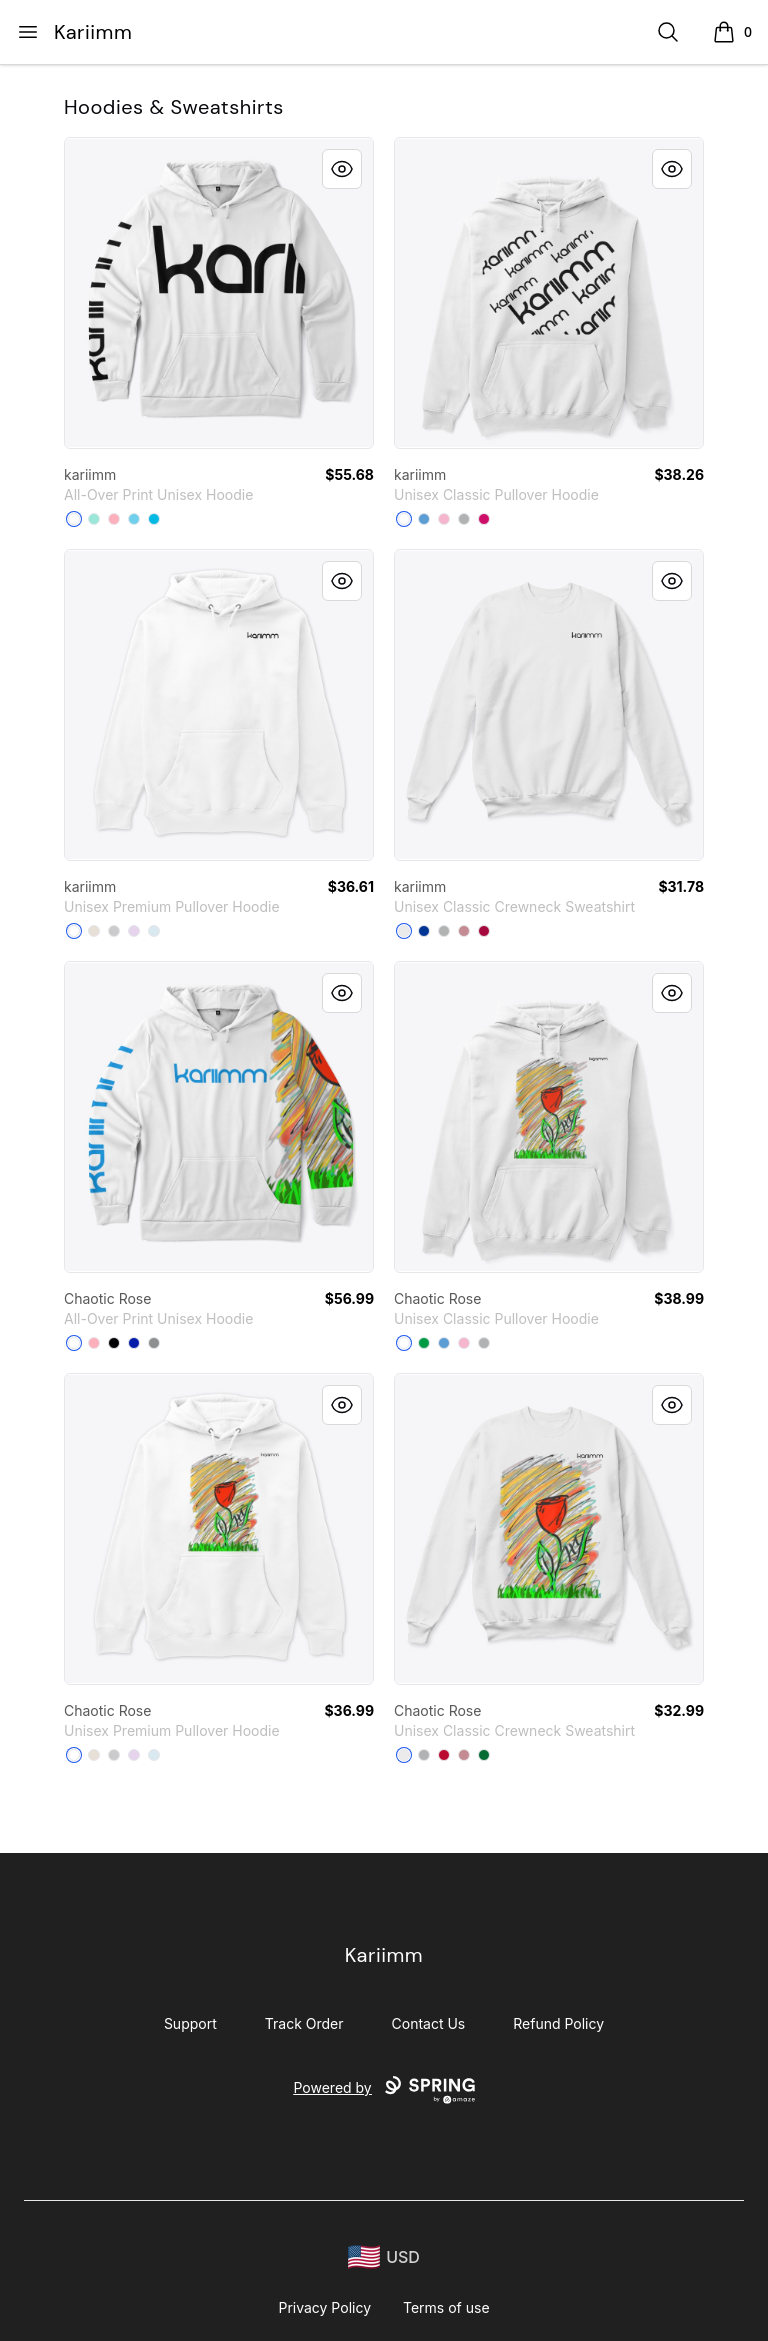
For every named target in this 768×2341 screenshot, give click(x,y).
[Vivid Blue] (154, 519)
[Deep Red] (444, 1755)
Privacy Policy (324, 2307)
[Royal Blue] (134, 1343)
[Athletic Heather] (114, 931)
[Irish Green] (424, 1343)
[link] (219, 293)
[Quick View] (342, 169)
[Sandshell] (94, 931)
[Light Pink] (444, 519)
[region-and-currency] (384, 2257)
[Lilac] (134, 931)
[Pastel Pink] (114, 519)
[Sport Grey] (464, 519)
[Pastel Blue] (134, 519)
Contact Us (429, 2023)
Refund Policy (558, 2023)
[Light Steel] (444, 931)
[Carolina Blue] (424, 519)
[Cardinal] (484, 931)
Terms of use (446, 2307)
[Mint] (94, 519)
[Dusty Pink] (464, 931)
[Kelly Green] (484, 1755)
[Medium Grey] (154, 1343)
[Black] (114, 1343)
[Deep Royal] (424, 931)
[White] (74, 519)
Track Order (304, 2023)
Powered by (383, 2090)
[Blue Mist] (154, 931)
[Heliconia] (484, 519)
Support (190, 2023)
